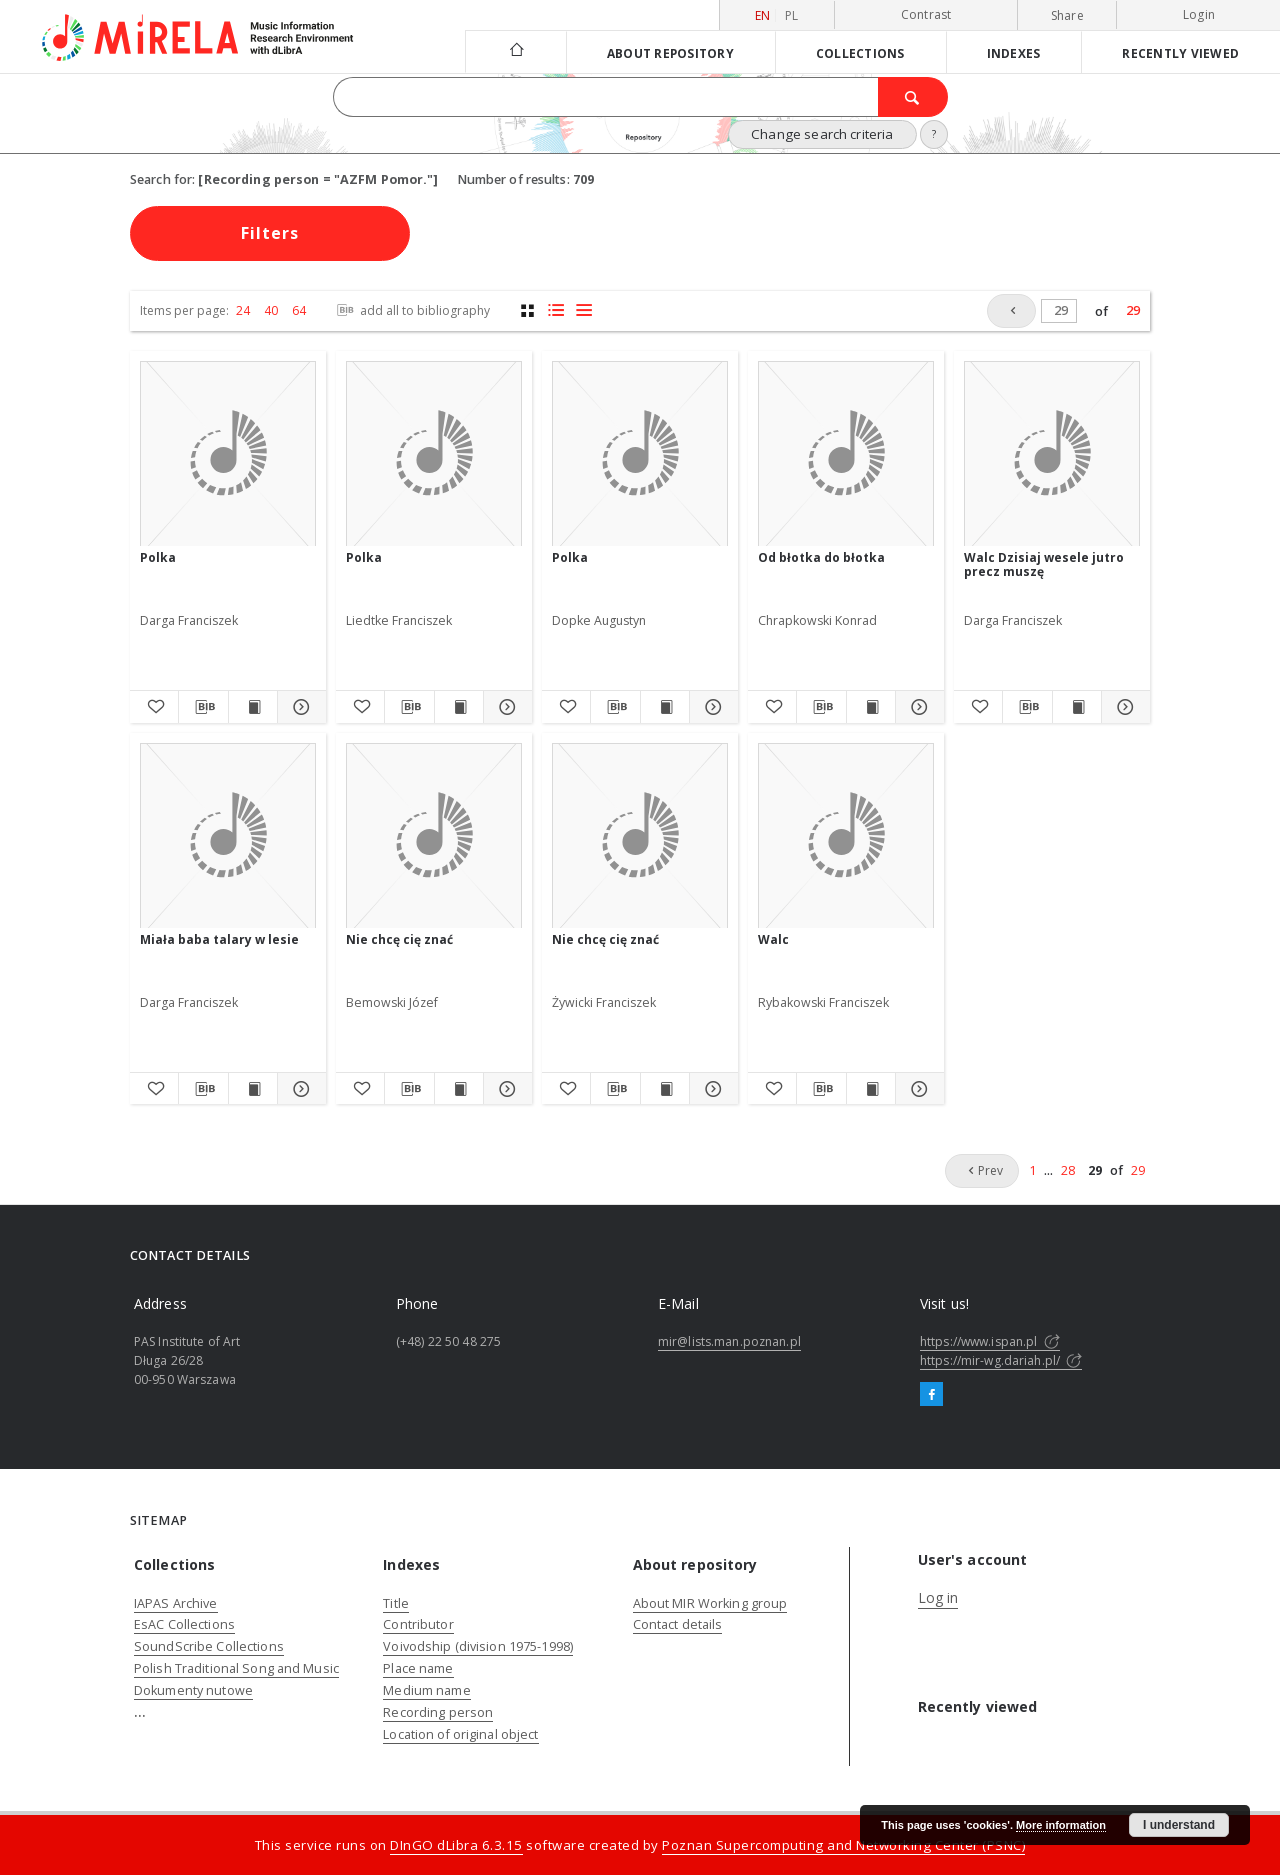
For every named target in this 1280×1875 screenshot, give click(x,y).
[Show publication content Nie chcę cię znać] (459, 1089)
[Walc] (846, 836)
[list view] (583, 310)
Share (1067, 16)
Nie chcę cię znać (399, 939)
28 (1068, 1170)
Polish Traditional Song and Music (236, 1668)
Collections (860, 53)
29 (1133, 310)
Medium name (426, 1690)
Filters (270, 233)
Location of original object (460, 1734)
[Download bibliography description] (203, 707)
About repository (670, 53)
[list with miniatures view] (555, 310)
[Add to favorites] (154, 707)
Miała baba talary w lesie (219, 939)
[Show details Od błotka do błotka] (917, 707)
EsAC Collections (184, 1624)
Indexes (1014, 53)
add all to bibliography (411, 310)
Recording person (438, 1712)
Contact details (678, 1624)
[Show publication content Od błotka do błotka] (871, 707)
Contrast (926, 14)
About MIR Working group (710, 1603)
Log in (938, 1597)
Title (396, 1603)
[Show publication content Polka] (253, 707)
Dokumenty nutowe (193, 1690)
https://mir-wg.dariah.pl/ (1001, 1360)
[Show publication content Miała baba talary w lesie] (253, 1089)
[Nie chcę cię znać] (434, 836)
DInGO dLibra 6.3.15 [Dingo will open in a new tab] (456, 1845)
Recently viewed (1180, 53)
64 (299, 310)
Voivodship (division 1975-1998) (478, 1646)
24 (243, 310)
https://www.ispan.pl (990, 1341)
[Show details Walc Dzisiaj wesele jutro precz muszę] (1123, 707)
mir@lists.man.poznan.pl (729, 1341)
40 (271, 310)
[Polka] (228, 454)
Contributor (418, 1624)
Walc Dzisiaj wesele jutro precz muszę (1044, 564)
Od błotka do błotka (821, 557)
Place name (418, 1668)
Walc (773, 939)
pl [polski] (792, 15)
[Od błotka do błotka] (846, 454)
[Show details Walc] (917, 1089)
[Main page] (515, 51)
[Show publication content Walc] (871, 1089)
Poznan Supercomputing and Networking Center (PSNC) (843, 1845)
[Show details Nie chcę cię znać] (505, 1089)
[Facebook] (931, 1395)
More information (1061, 1825)
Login (1199, 14)
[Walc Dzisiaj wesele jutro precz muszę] (1052, 454)
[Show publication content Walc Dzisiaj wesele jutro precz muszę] (1077, 707)
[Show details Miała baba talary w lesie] (299, 1089)
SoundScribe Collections (209, 1646)
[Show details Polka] (299, 707)
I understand (1179, 1825)
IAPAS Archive (176, 1603)
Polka (158, 557)
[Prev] (1011, 311)
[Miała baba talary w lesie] (228, 836)
